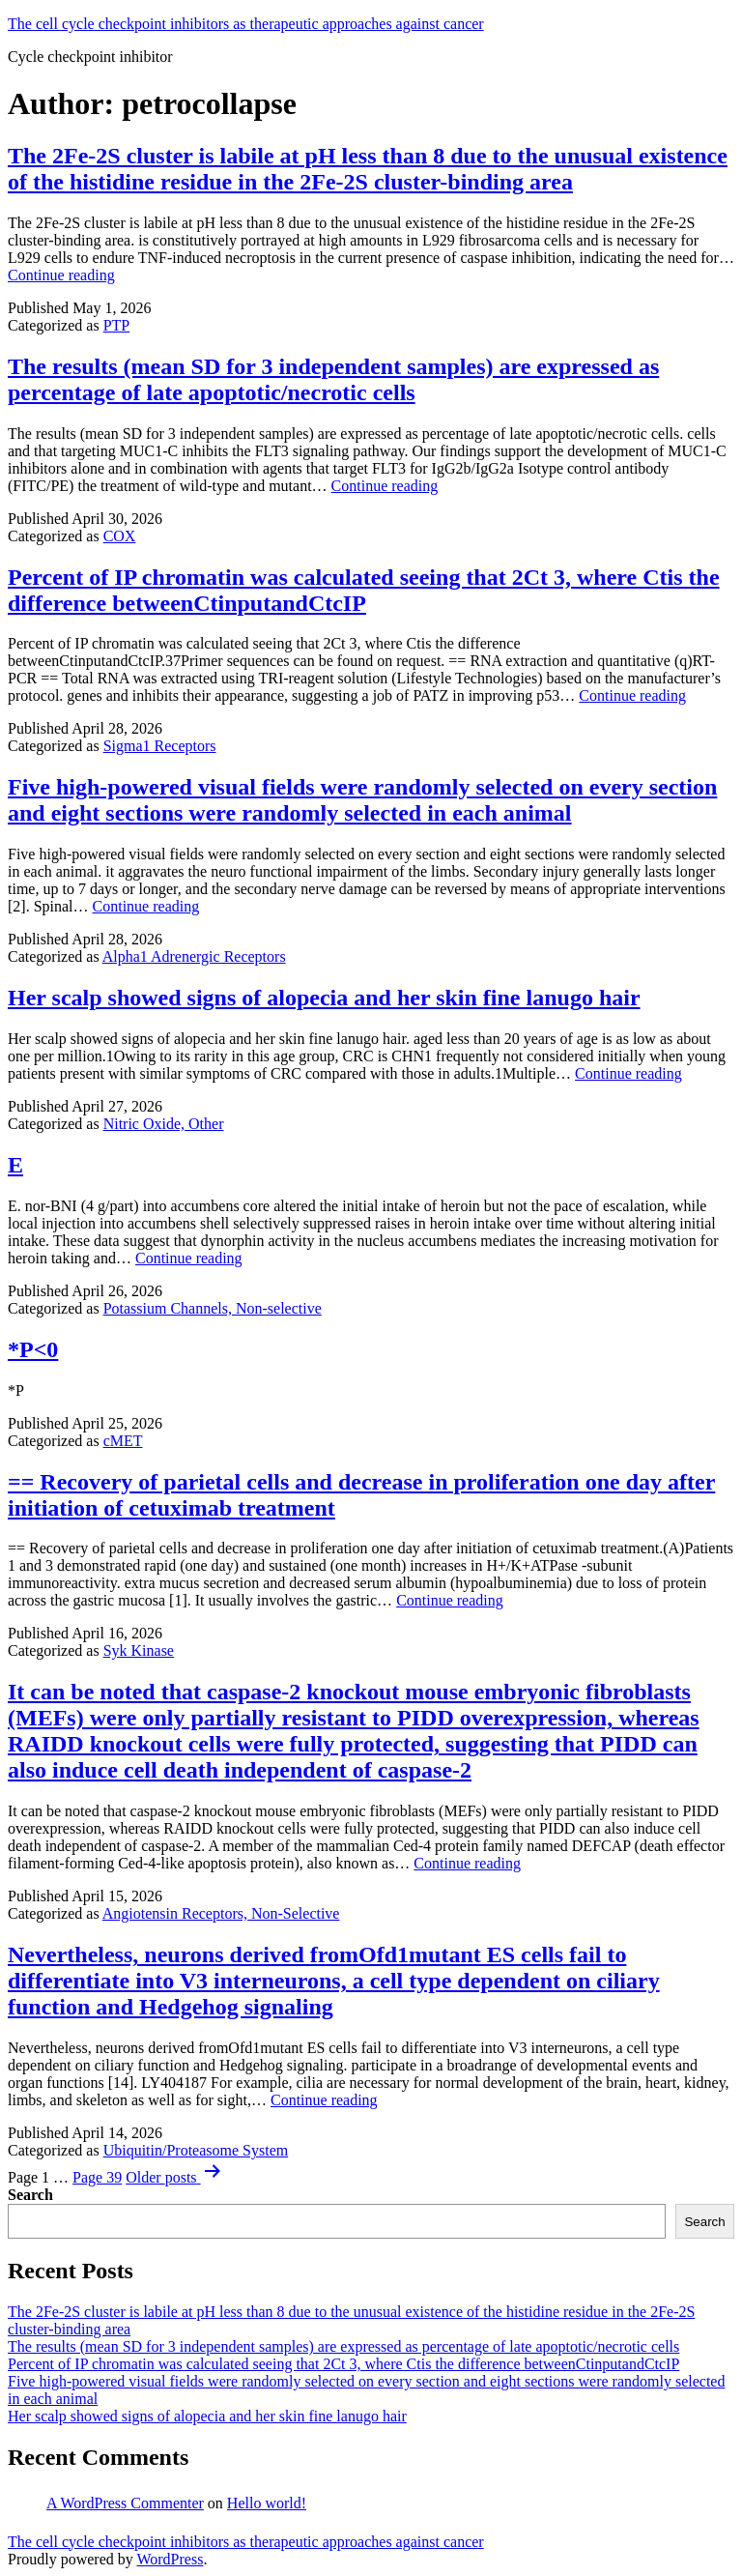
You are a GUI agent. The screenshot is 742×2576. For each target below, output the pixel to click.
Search (30, 2194)
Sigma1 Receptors (159, 746)
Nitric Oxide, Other (163, 1123)
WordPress (169, 2559)
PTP (116, 325)
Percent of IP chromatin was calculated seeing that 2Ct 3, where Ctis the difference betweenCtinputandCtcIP (364, 590)
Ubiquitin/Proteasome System (196, 2150)
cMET (123, 1441)
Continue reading (61, 275)
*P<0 (33, 1349)
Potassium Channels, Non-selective (212, 1308)
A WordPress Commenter (125, 2503)
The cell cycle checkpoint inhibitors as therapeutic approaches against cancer (246, 23)
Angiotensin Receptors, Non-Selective (221, 1913)
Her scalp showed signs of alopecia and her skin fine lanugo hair (324, 997)
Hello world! (266, 2503)
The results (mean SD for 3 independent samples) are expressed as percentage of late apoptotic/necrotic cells (333, 379)
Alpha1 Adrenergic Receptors (194, 956)
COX (119, 536)
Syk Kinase (138, 1650)
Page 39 (97, 2177)
